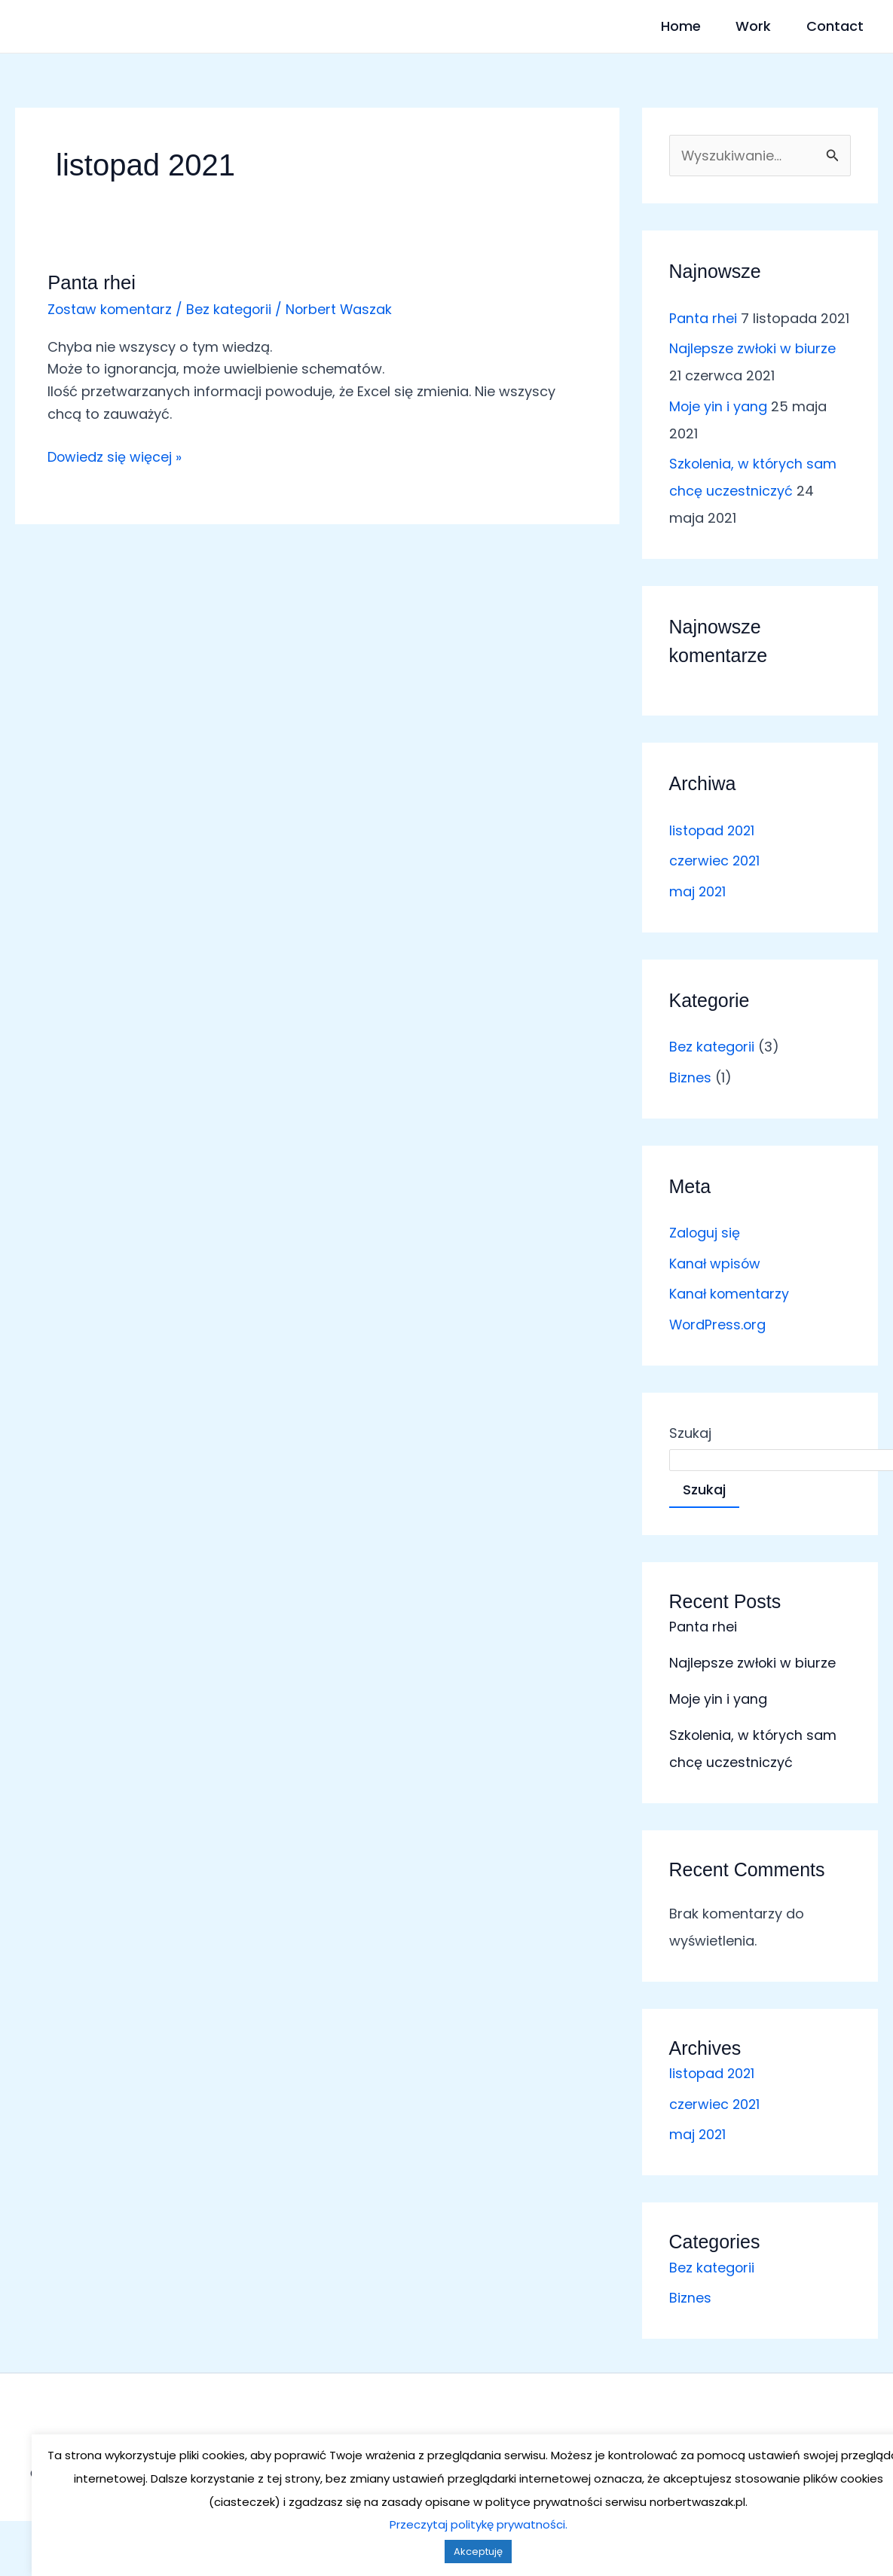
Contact (835, 26)
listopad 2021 (713, 830)
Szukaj (690, 1433)
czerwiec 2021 (715, 861)
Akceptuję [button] (446, 2551)
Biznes (690, 1077)
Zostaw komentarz (110, 309)
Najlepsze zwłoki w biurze (753, 349)
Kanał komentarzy (730, 1294)
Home (652, 26)
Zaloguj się (705, 1233)
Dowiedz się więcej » (114, 456)
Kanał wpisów (715, 1263)
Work (739, 26)
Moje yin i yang (718, 406)
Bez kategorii (231, 309)
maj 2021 (698, 891)
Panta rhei (92, 282)
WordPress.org (718, 1324)
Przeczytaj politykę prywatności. (447, 2524)
